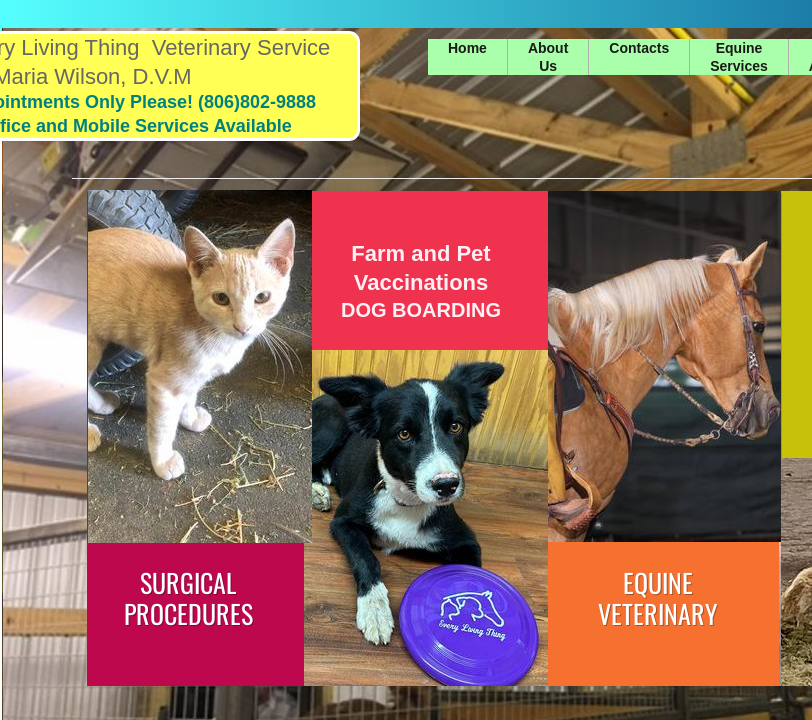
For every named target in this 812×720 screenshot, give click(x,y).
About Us (548, 57)
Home (467, 48)
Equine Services (739, 57)
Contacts (639, 48)
